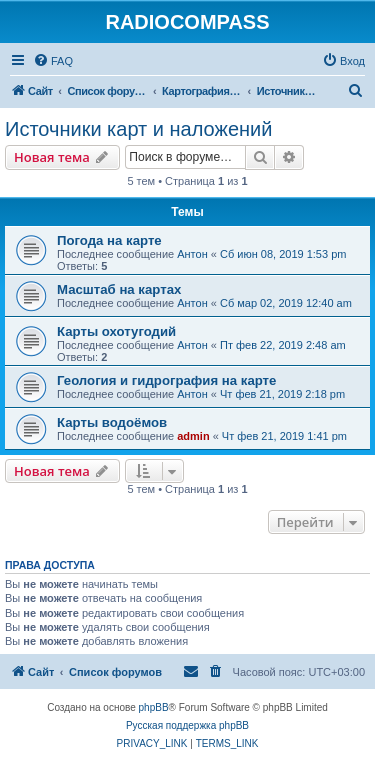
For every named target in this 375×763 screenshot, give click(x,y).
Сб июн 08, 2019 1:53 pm (283, 254)
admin (193, 436)
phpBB (154, 707)
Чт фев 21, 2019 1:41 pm (284, 436)
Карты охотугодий (116, 331)
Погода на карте (109, 240)
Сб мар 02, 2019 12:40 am (286, 303)
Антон (192, 254)
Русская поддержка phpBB (187, 725)
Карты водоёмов (112, 422)
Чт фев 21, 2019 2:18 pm (282, 394)
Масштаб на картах (119, 289)
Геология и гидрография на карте (166, 380)
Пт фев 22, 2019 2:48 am (283, 345)
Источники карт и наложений (138, 129)
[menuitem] (53, 61)
